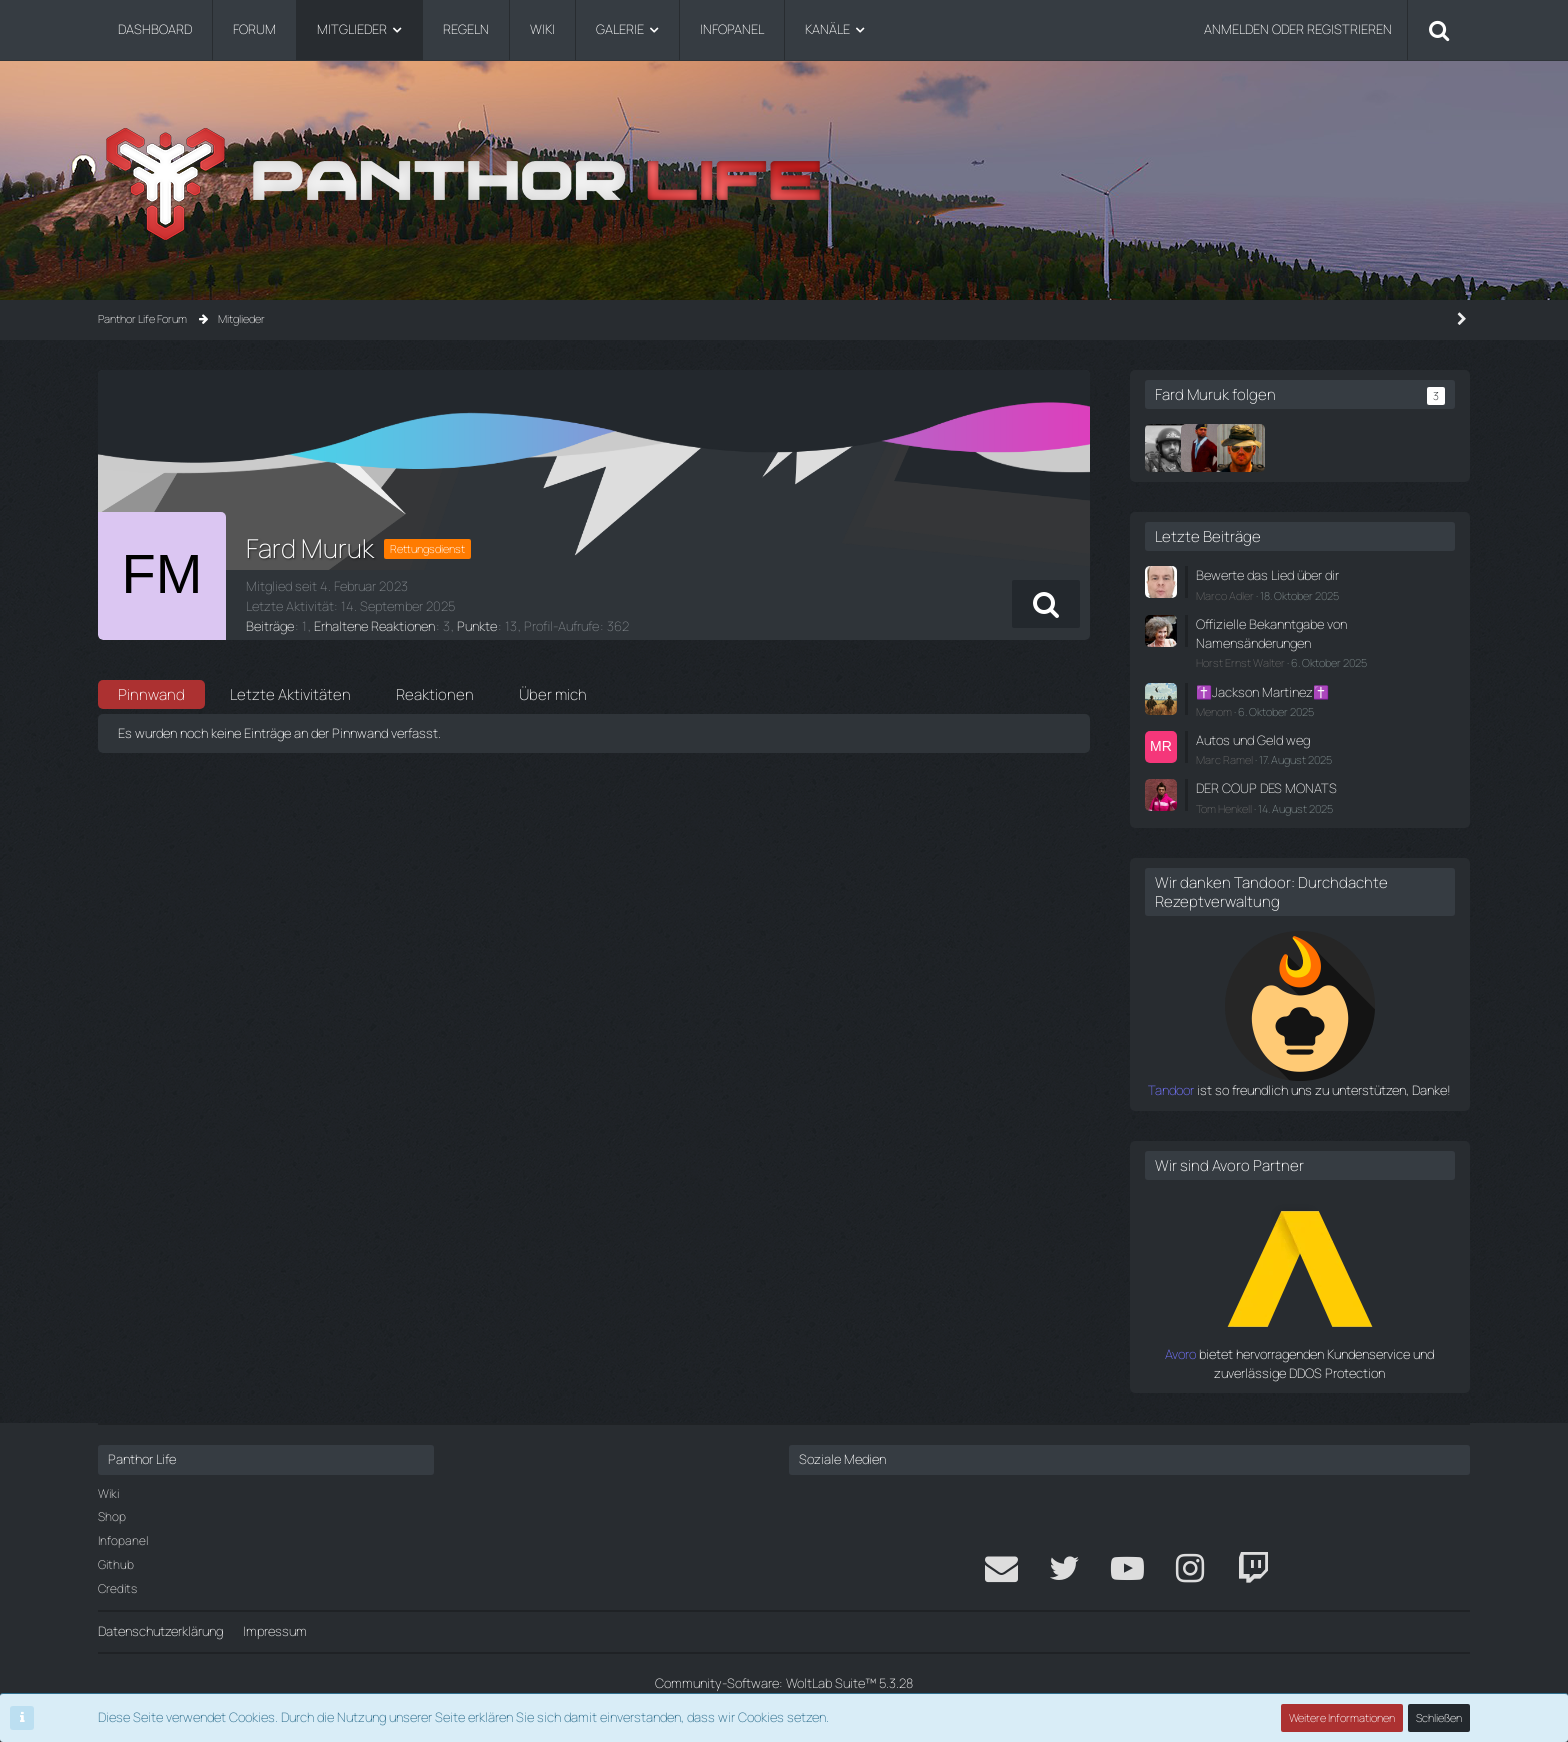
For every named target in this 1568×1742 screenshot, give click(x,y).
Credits (117, 1588)
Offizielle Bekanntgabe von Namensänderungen (1271, 633)
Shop (112, 1516)
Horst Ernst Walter (1240, 662)
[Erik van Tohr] (1205, 448)
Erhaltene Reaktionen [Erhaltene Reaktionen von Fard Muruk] (374, 626)
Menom (1214, 711)
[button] (1046, 604)
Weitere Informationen (1342, 1717)
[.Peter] (1241, 448)
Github (116, 1564)
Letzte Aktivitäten (290, 694)
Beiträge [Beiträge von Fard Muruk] (270, 626)
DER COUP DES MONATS (1266, 788)
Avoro (1180, 1354)
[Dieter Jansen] (1169, 448)
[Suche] (1439, 30)
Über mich (553, 694)
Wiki (108, 1493)
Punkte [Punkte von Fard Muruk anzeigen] (477, 626)
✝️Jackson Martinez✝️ (1262, 692)
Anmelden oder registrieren (1298, 29)
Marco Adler (1225, 595)
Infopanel (123, 1540)
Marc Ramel (1224, 759)
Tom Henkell (1224, 808)
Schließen (1439, 1717)
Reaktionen (435, 694)
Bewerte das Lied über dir (1267, 575)
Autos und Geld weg (1253, 740)
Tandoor (1171, 1090)
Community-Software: (784, 1683)
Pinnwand (151, 694)
